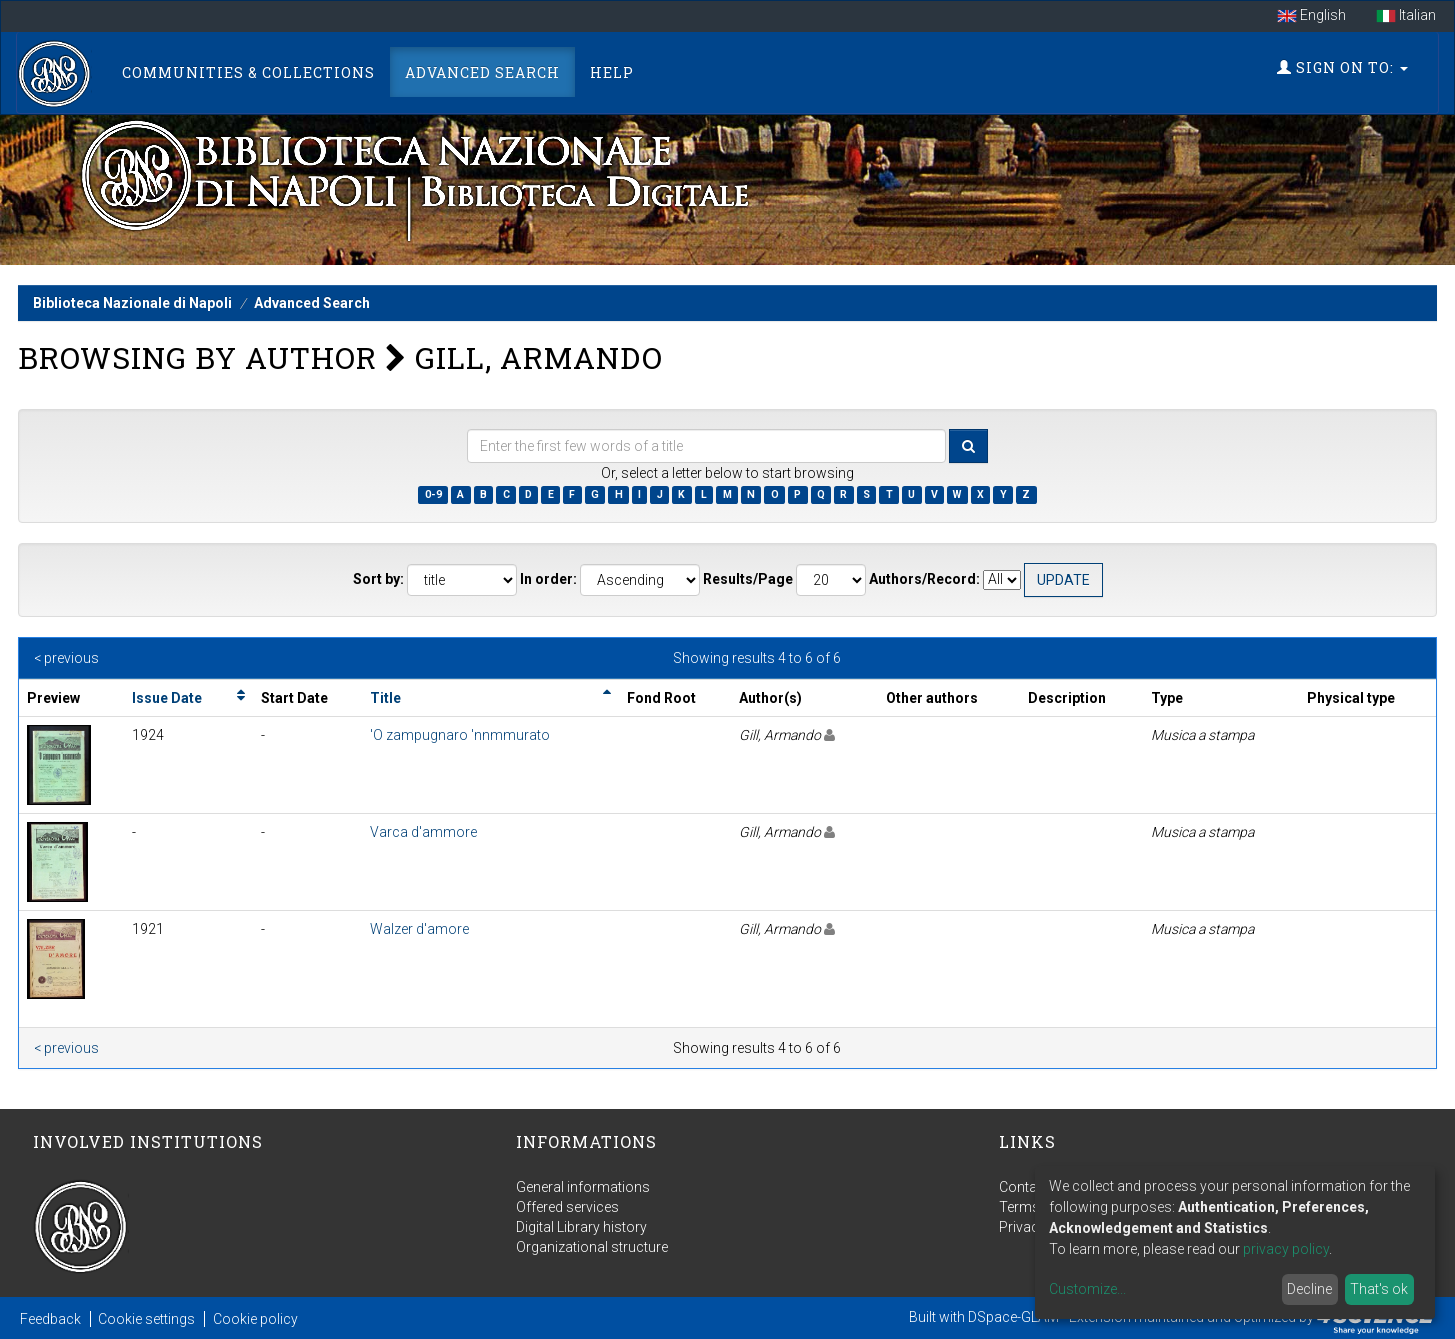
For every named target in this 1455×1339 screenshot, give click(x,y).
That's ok (1379, 1289)
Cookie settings (146, 1319)
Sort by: (378, 579)
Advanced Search (482, 72)
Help (612, 72)
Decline (1309, 1289)
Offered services (567, 1207)
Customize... (1087, 1289)
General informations (583, 1187)
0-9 (433, 494)
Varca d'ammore (423, 832)
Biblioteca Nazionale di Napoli (132, 303)
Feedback (50, 1319)
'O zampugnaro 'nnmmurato (460, 735)
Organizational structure (592, 1247)
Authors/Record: (924, 579)
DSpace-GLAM (1013, 1317)
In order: (548, 579)
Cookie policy (255, 1319)
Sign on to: (1342, 67)
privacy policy (1286, 1249)
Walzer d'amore (419, 929)
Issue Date (167, 698)
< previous (66, 658)
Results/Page (748, 579)
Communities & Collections (248, 72)
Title (385, 698)
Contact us (1033, 1187)
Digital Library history (581, 1227)
